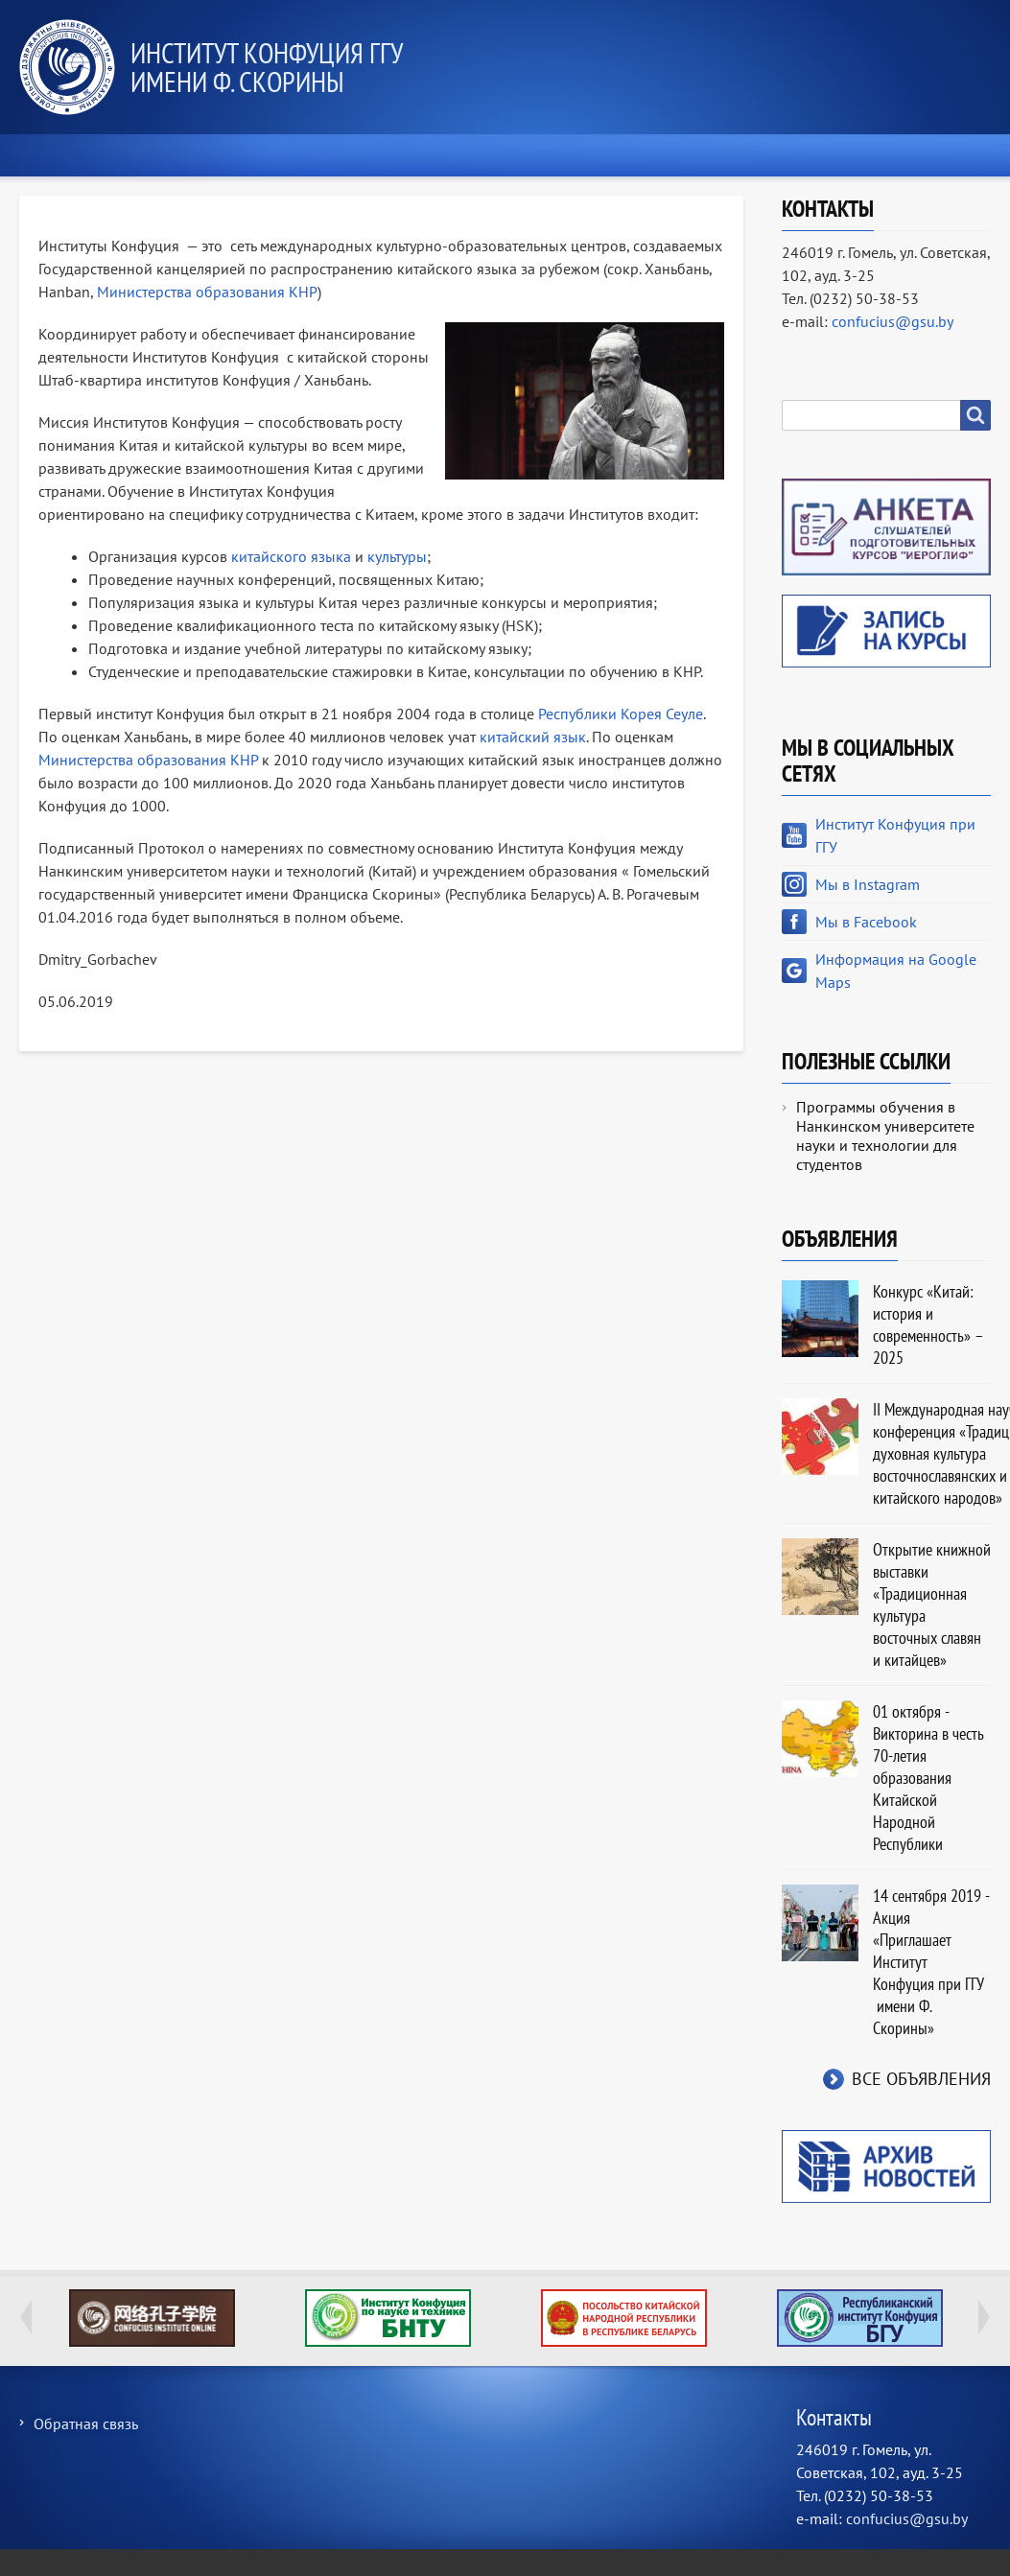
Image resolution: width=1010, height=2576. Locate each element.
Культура (798, 155)
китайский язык (533, 736)
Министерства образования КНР (207, 291)
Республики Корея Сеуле (620, 713)
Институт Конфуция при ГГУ (895, 835)
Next (984, 2317)
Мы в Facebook (866, 921)
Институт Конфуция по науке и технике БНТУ (388, 2318)
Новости (668, 155)
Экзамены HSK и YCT (235, 155)
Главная (71, 155)
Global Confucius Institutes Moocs (152, 2318)
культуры (397, 556)
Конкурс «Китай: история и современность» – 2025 (928, 1324)
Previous (26, 2317)
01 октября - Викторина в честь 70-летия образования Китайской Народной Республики (928, 1777)
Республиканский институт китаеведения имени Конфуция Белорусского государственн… (860, 2318)
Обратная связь (86, 2423)
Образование (524, 155)
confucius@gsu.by (892, 321)
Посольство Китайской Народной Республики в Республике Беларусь (624, 2318)
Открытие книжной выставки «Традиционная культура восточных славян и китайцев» (932, 1604)
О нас (391, 155)
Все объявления (921, 2079)
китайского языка (291, 556)
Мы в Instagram (867, 884)
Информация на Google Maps (895, 970)
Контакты (932, 155)
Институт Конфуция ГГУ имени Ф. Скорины (266, 67)
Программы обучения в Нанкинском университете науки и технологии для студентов (885, 1135)
